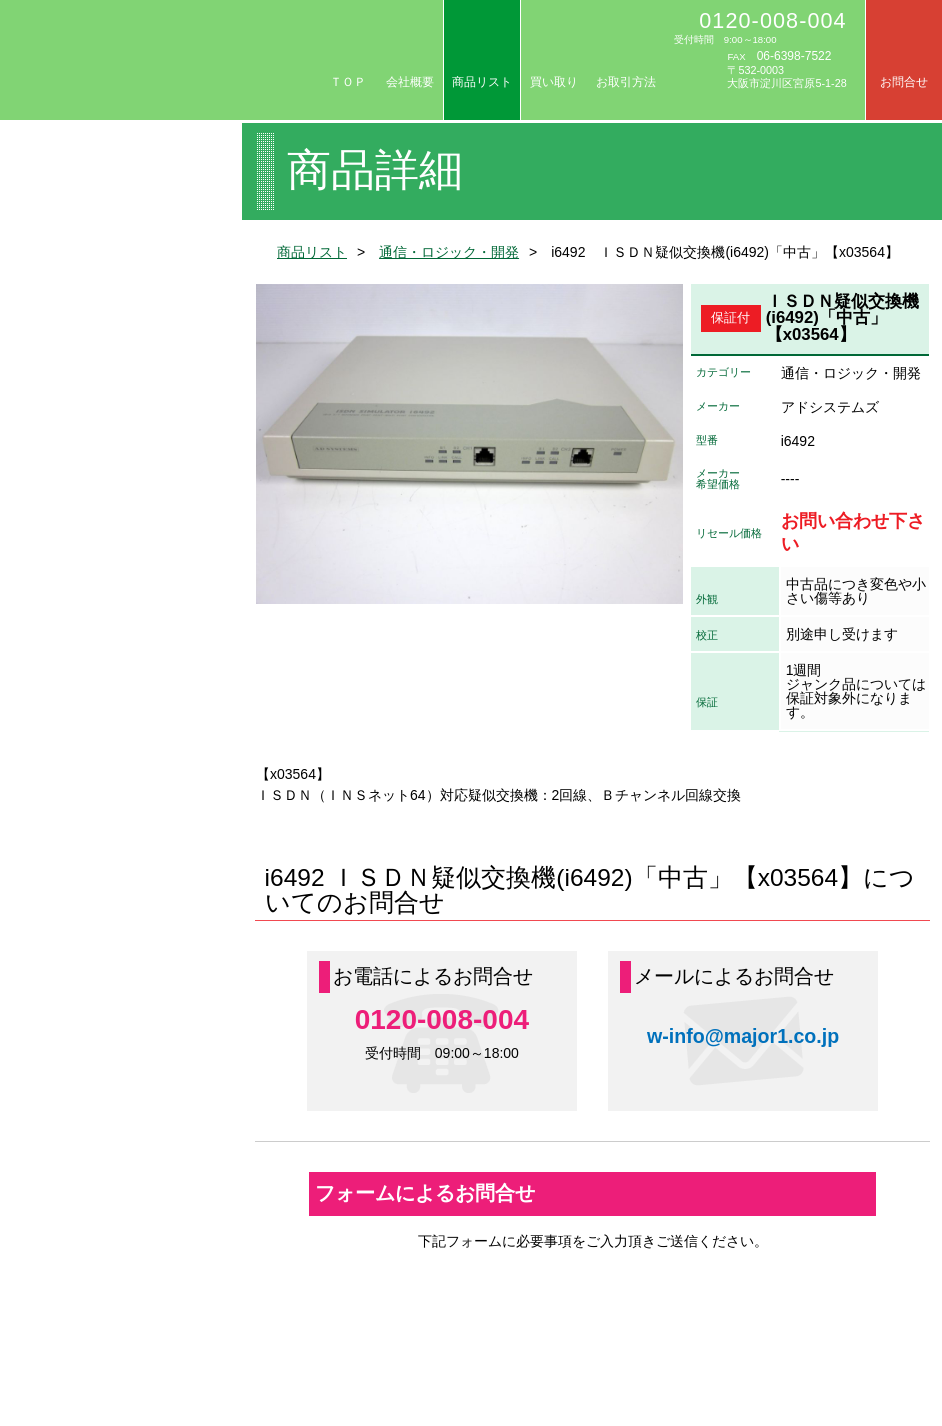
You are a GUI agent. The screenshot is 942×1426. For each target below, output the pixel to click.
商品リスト (482, 82)
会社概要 (410, 82)
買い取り (554, 82)
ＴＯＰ (348, 82)
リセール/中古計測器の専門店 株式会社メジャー (161, 60)
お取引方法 (626, 82)
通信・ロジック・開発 (449, 252)
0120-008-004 (772, 20)
